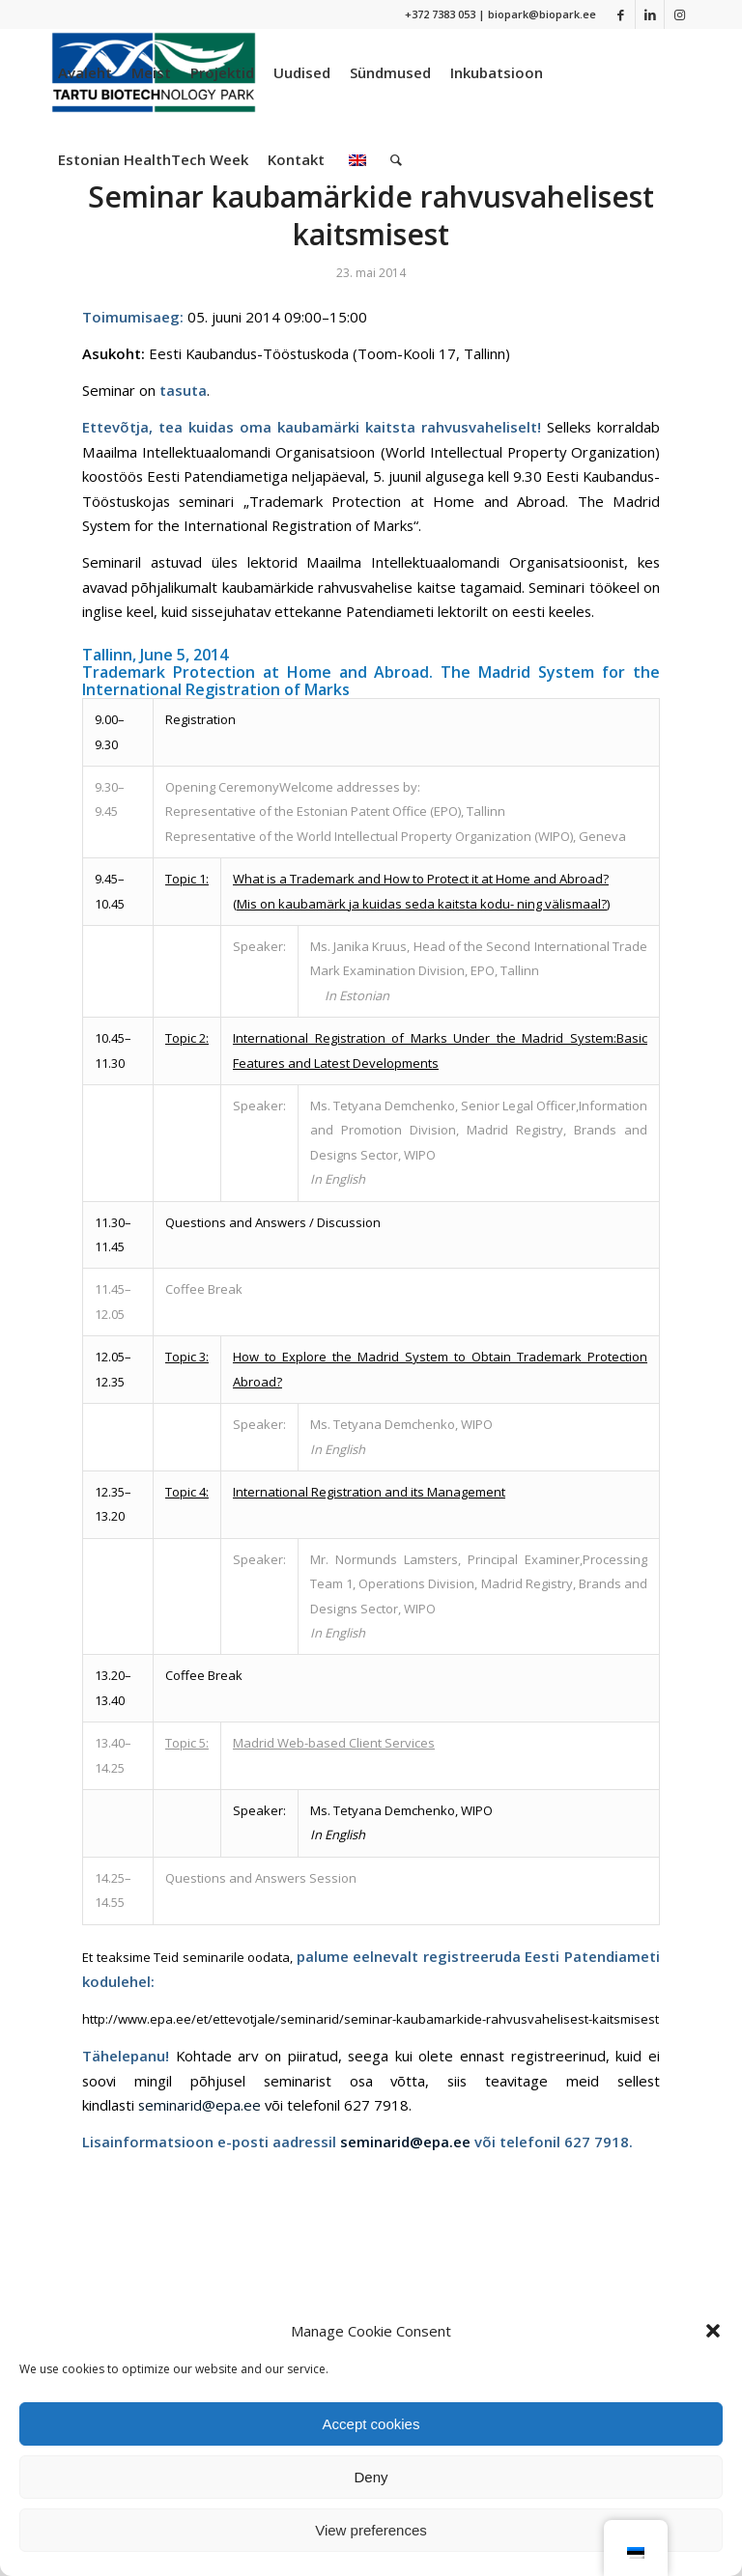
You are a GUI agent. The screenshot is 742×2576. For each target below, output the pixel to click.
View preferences (371, 2530)
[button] (713, 2330)
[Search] (396, 159)
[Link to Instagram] (679, 14)
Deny (370, 2477)
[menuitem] (85, 72)
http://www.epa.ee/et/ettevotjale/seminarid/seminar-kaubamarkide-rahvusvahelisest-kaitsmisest (370, 2019)
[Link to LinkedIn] (650, 14)
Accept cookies (371, 2424)
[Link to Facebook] (621, 14)
